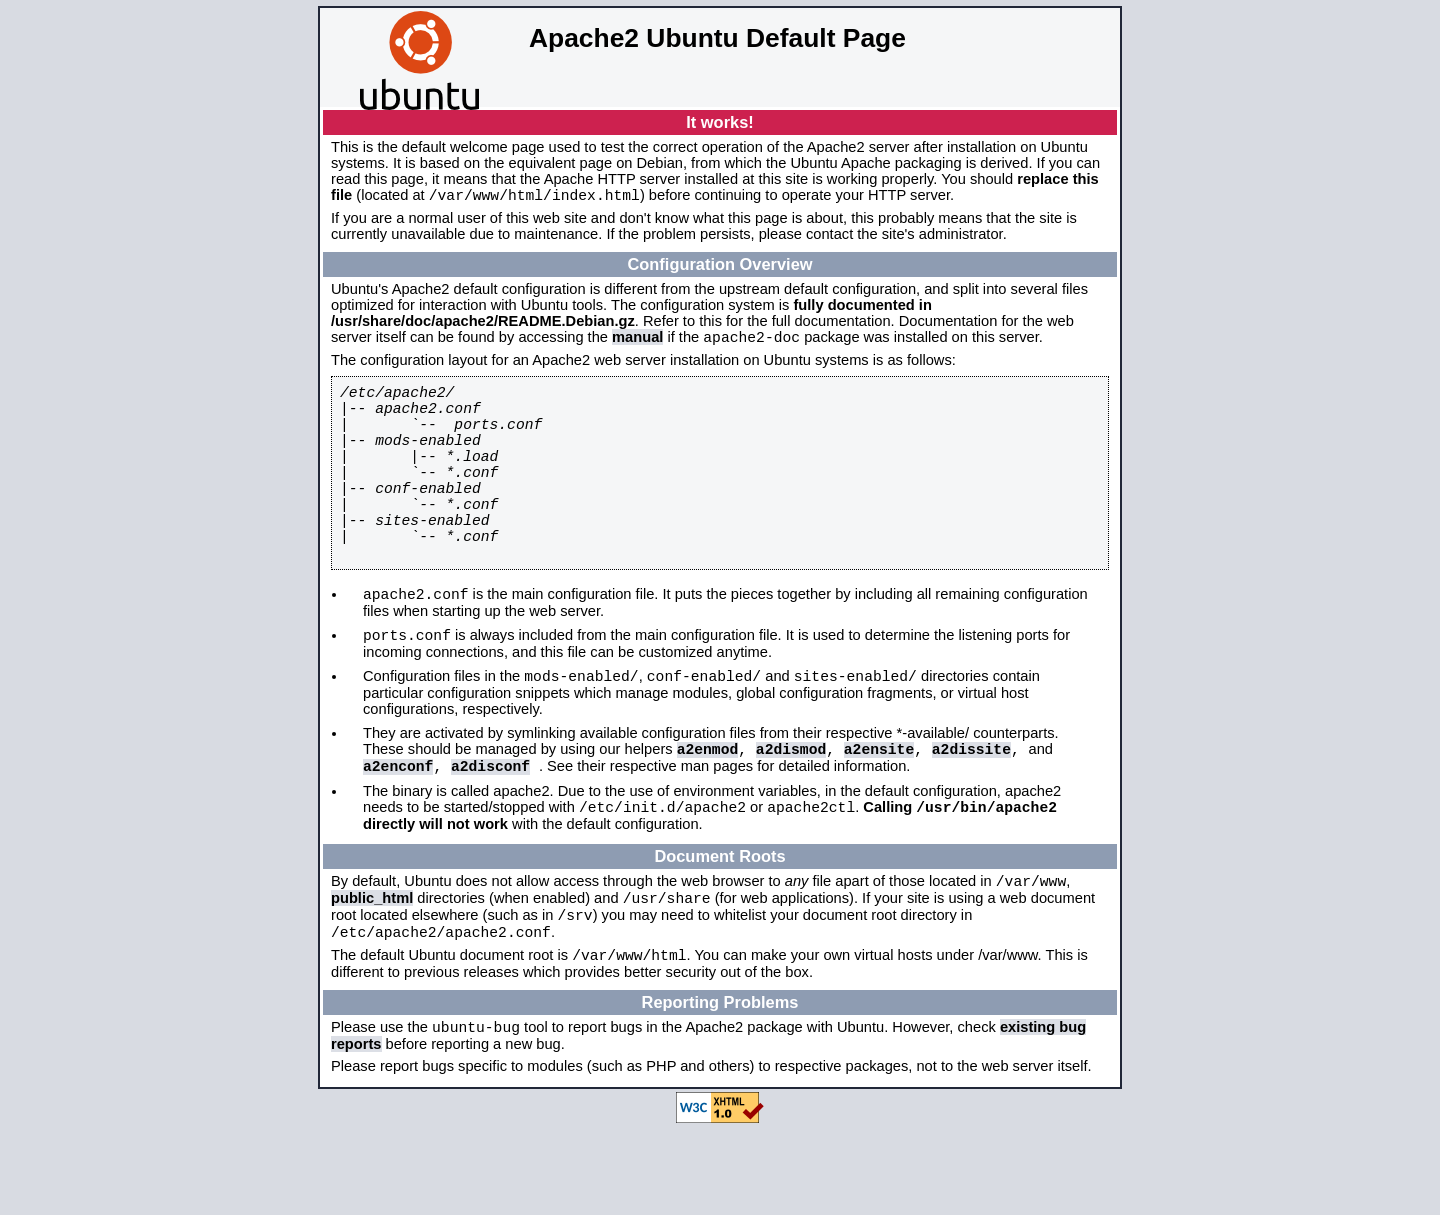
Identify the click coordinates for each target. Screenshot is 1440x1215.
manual (637, 343)
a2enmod (708, 810)
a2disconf (490, 830)
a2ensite (879, 810)
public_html (372, 972)
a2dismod (791, 810)
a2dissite (971, 810)
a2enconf (398, 830)
